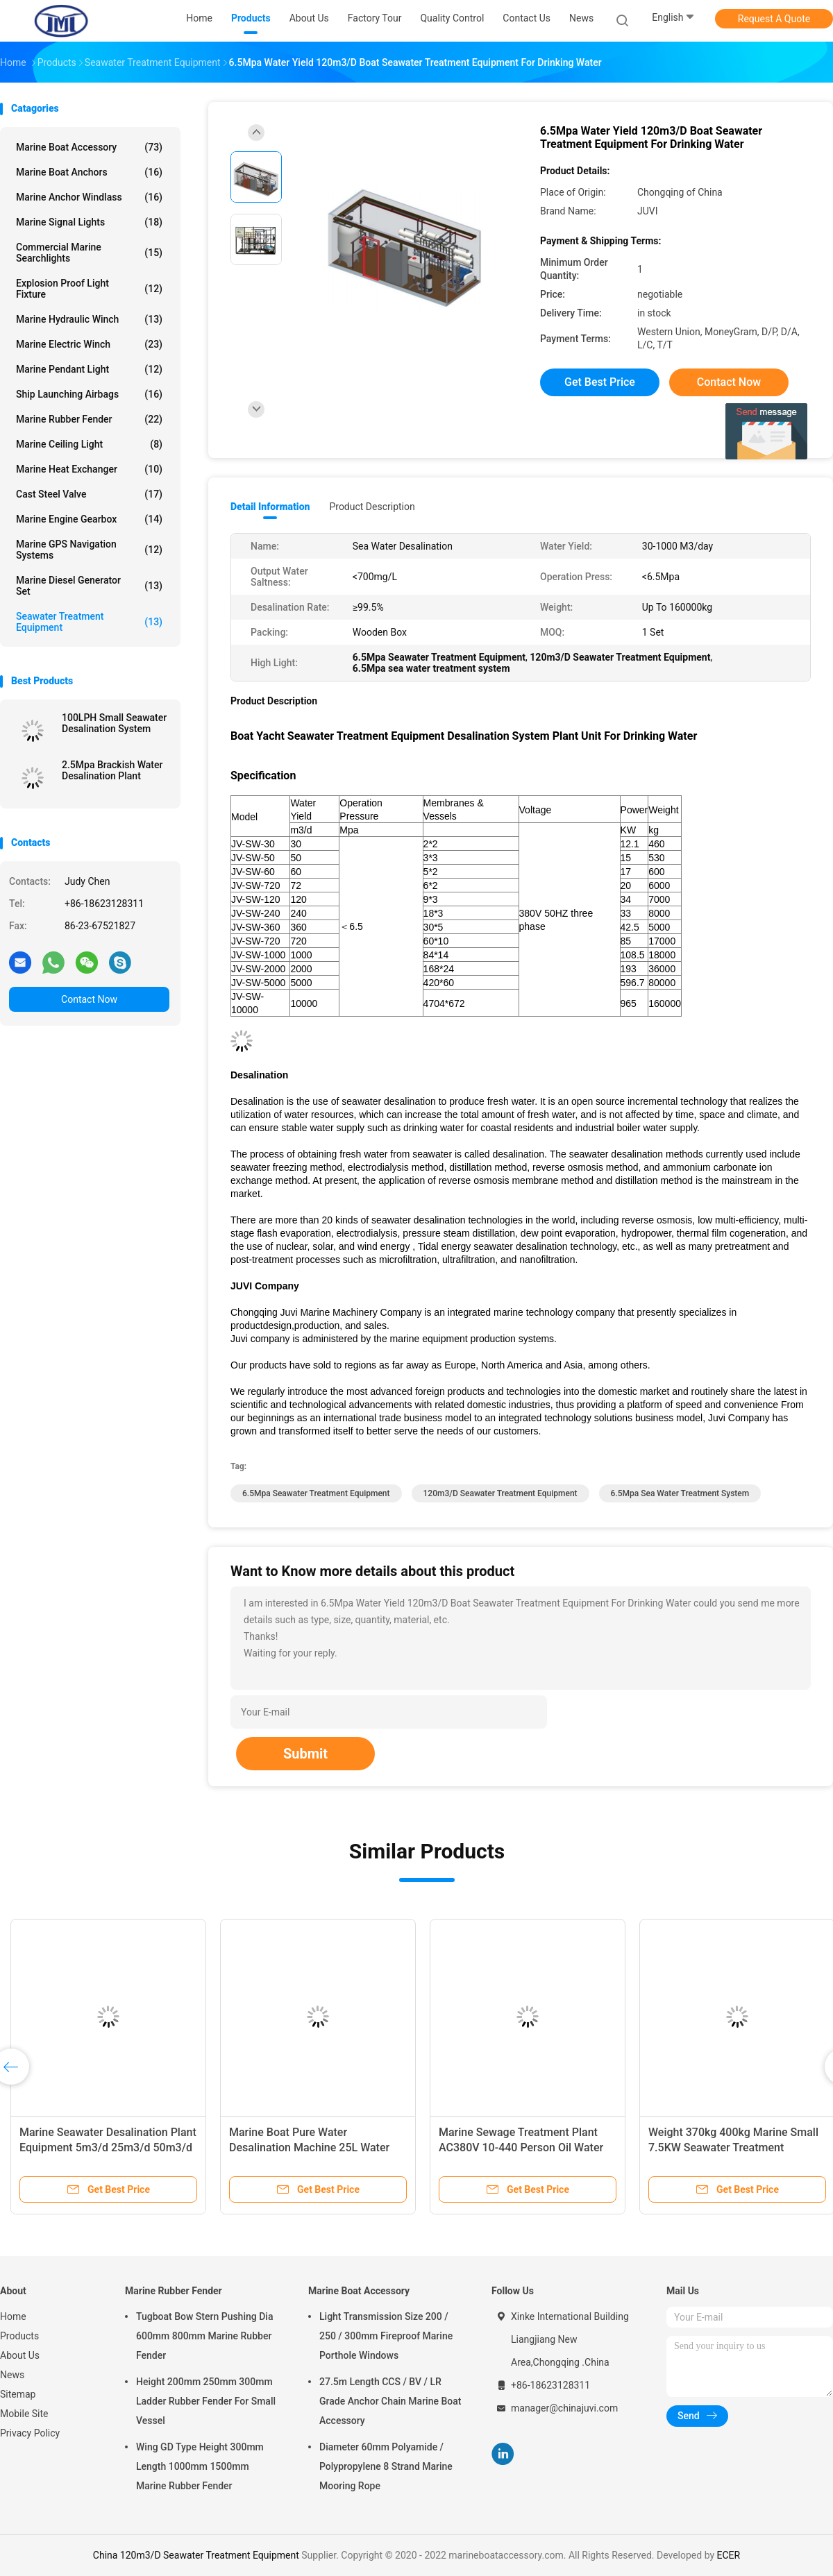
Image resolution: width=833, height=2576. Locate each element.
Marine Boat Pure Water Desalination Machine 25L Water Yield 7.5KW (309, 2147)
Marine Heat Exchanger (89, 469)
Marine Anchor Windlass (89, 197)
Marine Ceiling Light (89, 444)
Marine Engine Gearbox (89, 519)
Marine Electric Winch (89, 344)
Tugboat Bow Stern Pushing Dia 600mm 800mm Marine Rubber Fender (204, 2336)
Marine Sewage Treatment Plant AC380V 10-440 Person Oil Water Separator (521, 2147)
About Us (20, 2355)
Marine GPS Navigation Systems (89, 550)
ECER (729, 2555)
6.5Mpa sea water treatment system (680, 1493)
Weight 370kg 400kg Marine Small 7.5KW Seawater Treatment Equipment (733, 2147)
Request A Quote (774, 18)
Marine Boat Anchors (89, 172)
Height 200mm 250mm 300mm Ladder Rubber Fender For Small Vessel (206, 2401)
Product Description (371, 506)
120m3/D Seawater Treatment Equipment (500, 1493)
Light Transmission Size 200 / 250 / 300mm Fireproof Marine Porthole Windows (386, 2336)
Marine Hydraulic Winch (89, 319)
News (12, 2374)
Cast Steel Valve (89, 494)
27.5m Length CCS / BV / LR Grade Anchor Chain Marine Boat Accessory (390, 2401)
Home (13, 2316)
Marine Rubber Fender (89, 419)
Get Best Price (599, 382)
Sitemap (17, 2394)
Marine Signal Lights (89, 222)
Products (19, 2335)
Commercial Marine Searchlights (89, 253)
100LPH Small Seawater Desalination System (114, 723)
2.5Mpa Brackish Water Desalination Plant (112, 770)
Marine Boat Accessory (89, 147)
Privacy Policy (30, 2433)
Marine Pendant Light (89, 369)
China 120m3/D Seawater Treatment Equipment (196, 2555)
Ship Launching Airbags (89, 394)
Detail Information (270, 506)
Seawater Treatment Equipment (89, 622)
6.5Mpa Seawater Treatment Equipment (316, 1493)
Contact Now (89, 999)
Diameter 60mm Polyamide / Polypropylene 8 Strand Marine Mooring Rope (386, 2466)
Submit (305, 1753)
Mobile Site (24, 2413)
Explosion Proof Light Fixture (89, 289)
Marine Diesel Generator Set (89, 586)
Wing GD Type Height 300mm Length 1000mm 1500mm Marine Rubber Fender (200, 2466)
